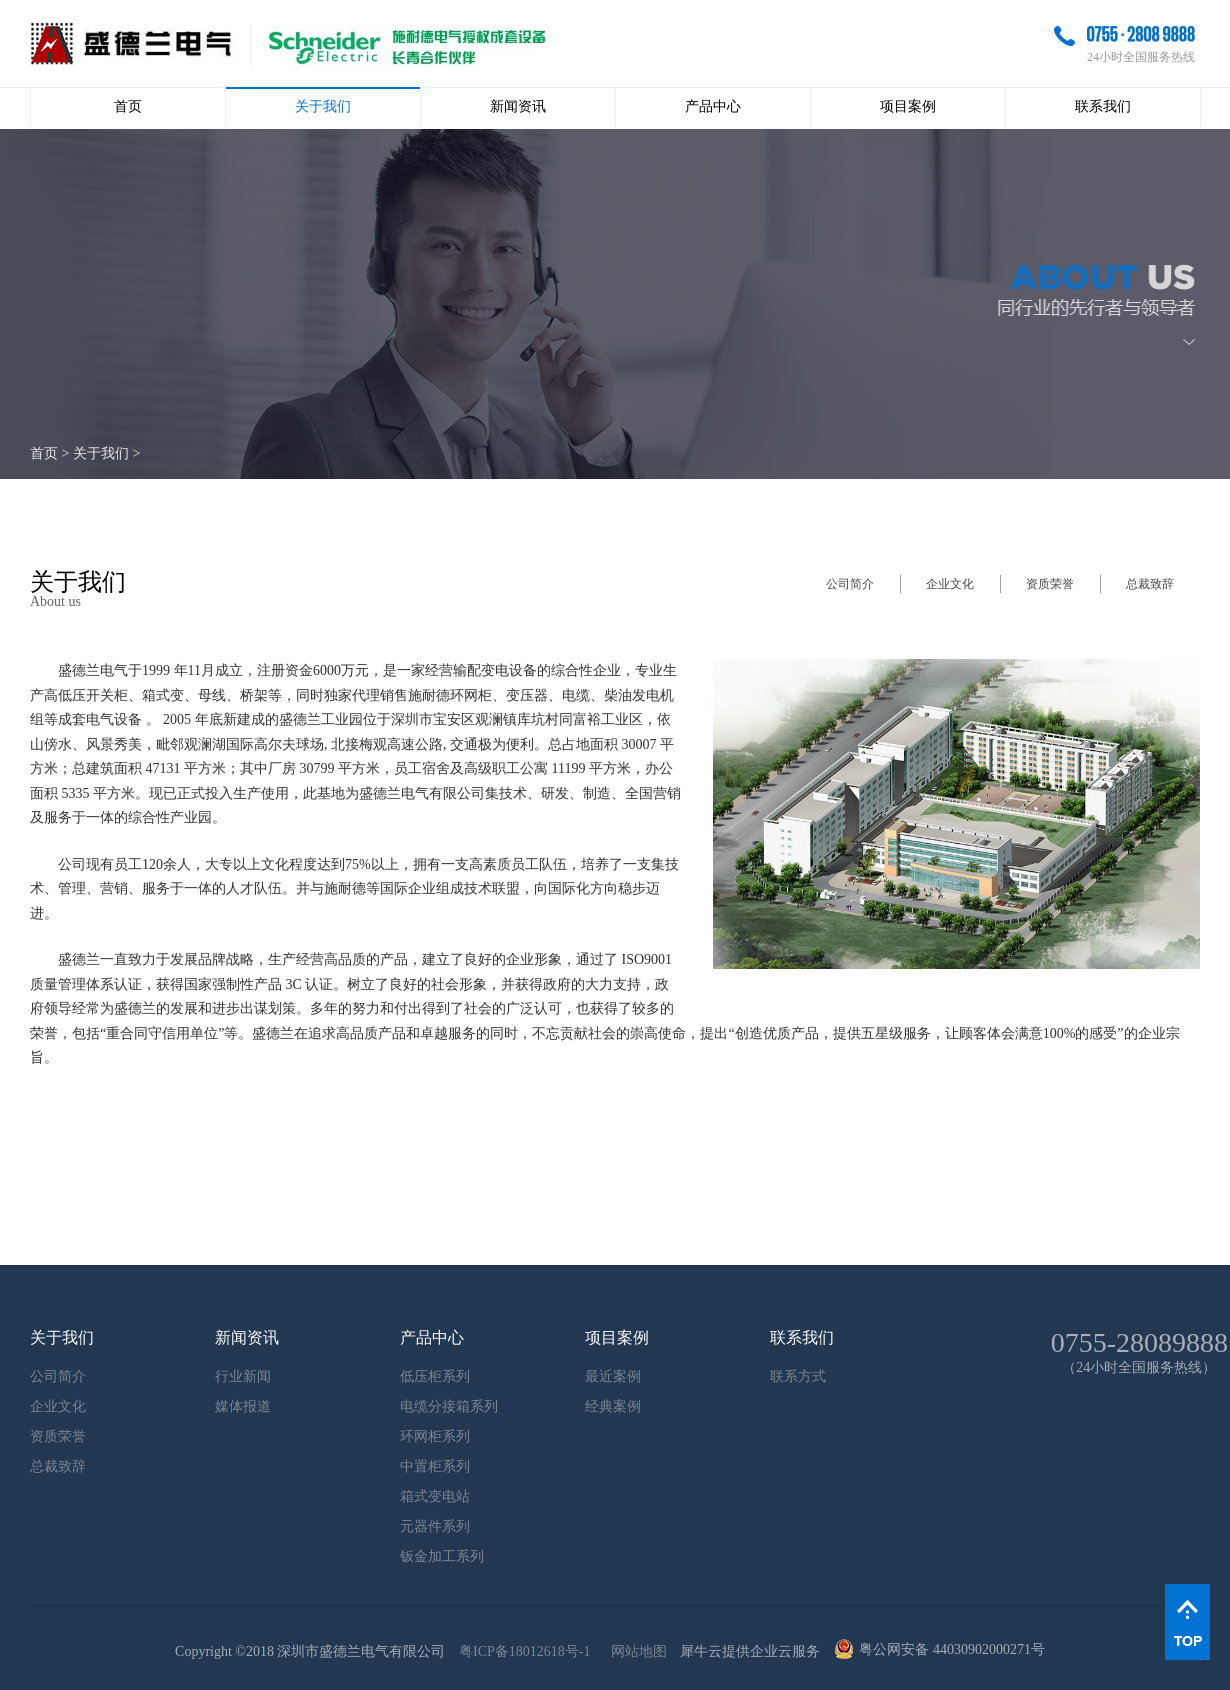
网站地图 (635, 1651)
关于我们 (101, 453)
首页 (128, 106)
